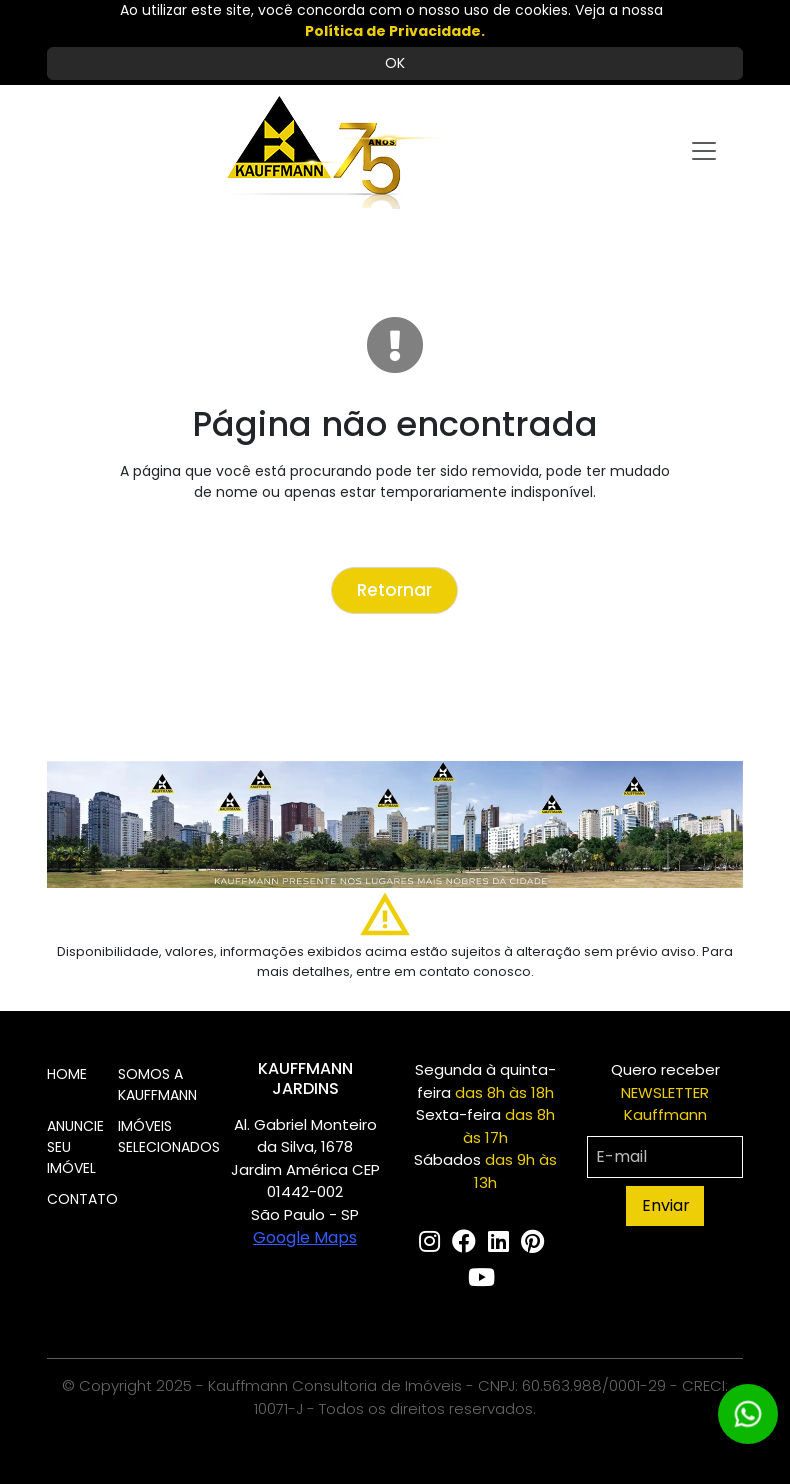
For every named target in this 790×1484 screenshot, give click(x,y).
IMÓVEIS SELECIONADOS (169, 1136)
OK (395, 63)
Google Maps (305, 1237)
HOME (67, 1074)
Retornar (394, 590)
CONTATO (82, 1199)
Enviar (666, 1205)
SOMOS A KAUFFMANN (157, 1084)
